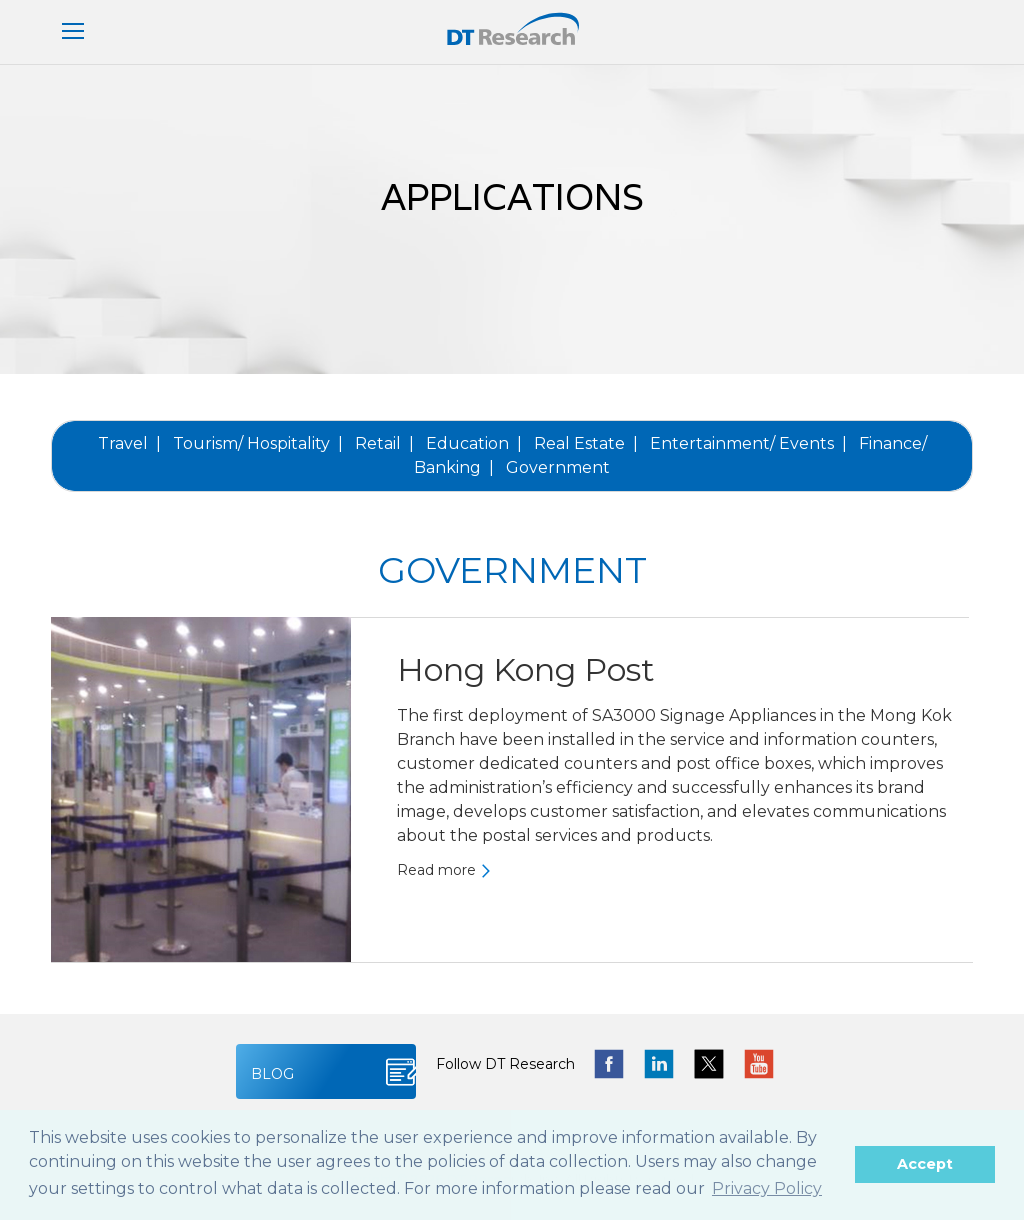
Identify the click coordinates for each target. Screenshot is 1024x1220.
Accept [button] (925, 1164)
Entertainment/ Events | (748, 443)
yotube (759, 1064)
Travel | (129, 443)
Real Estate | (586, 443)
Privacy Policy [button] (767, 1188)
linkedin (659, 1064)
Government (558, 467)
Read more (436, 868)
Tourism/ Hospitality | (258, 443)
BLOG (272, 1074)
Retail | (384, 443)
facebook (609, 1064)
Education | (474, 443)
